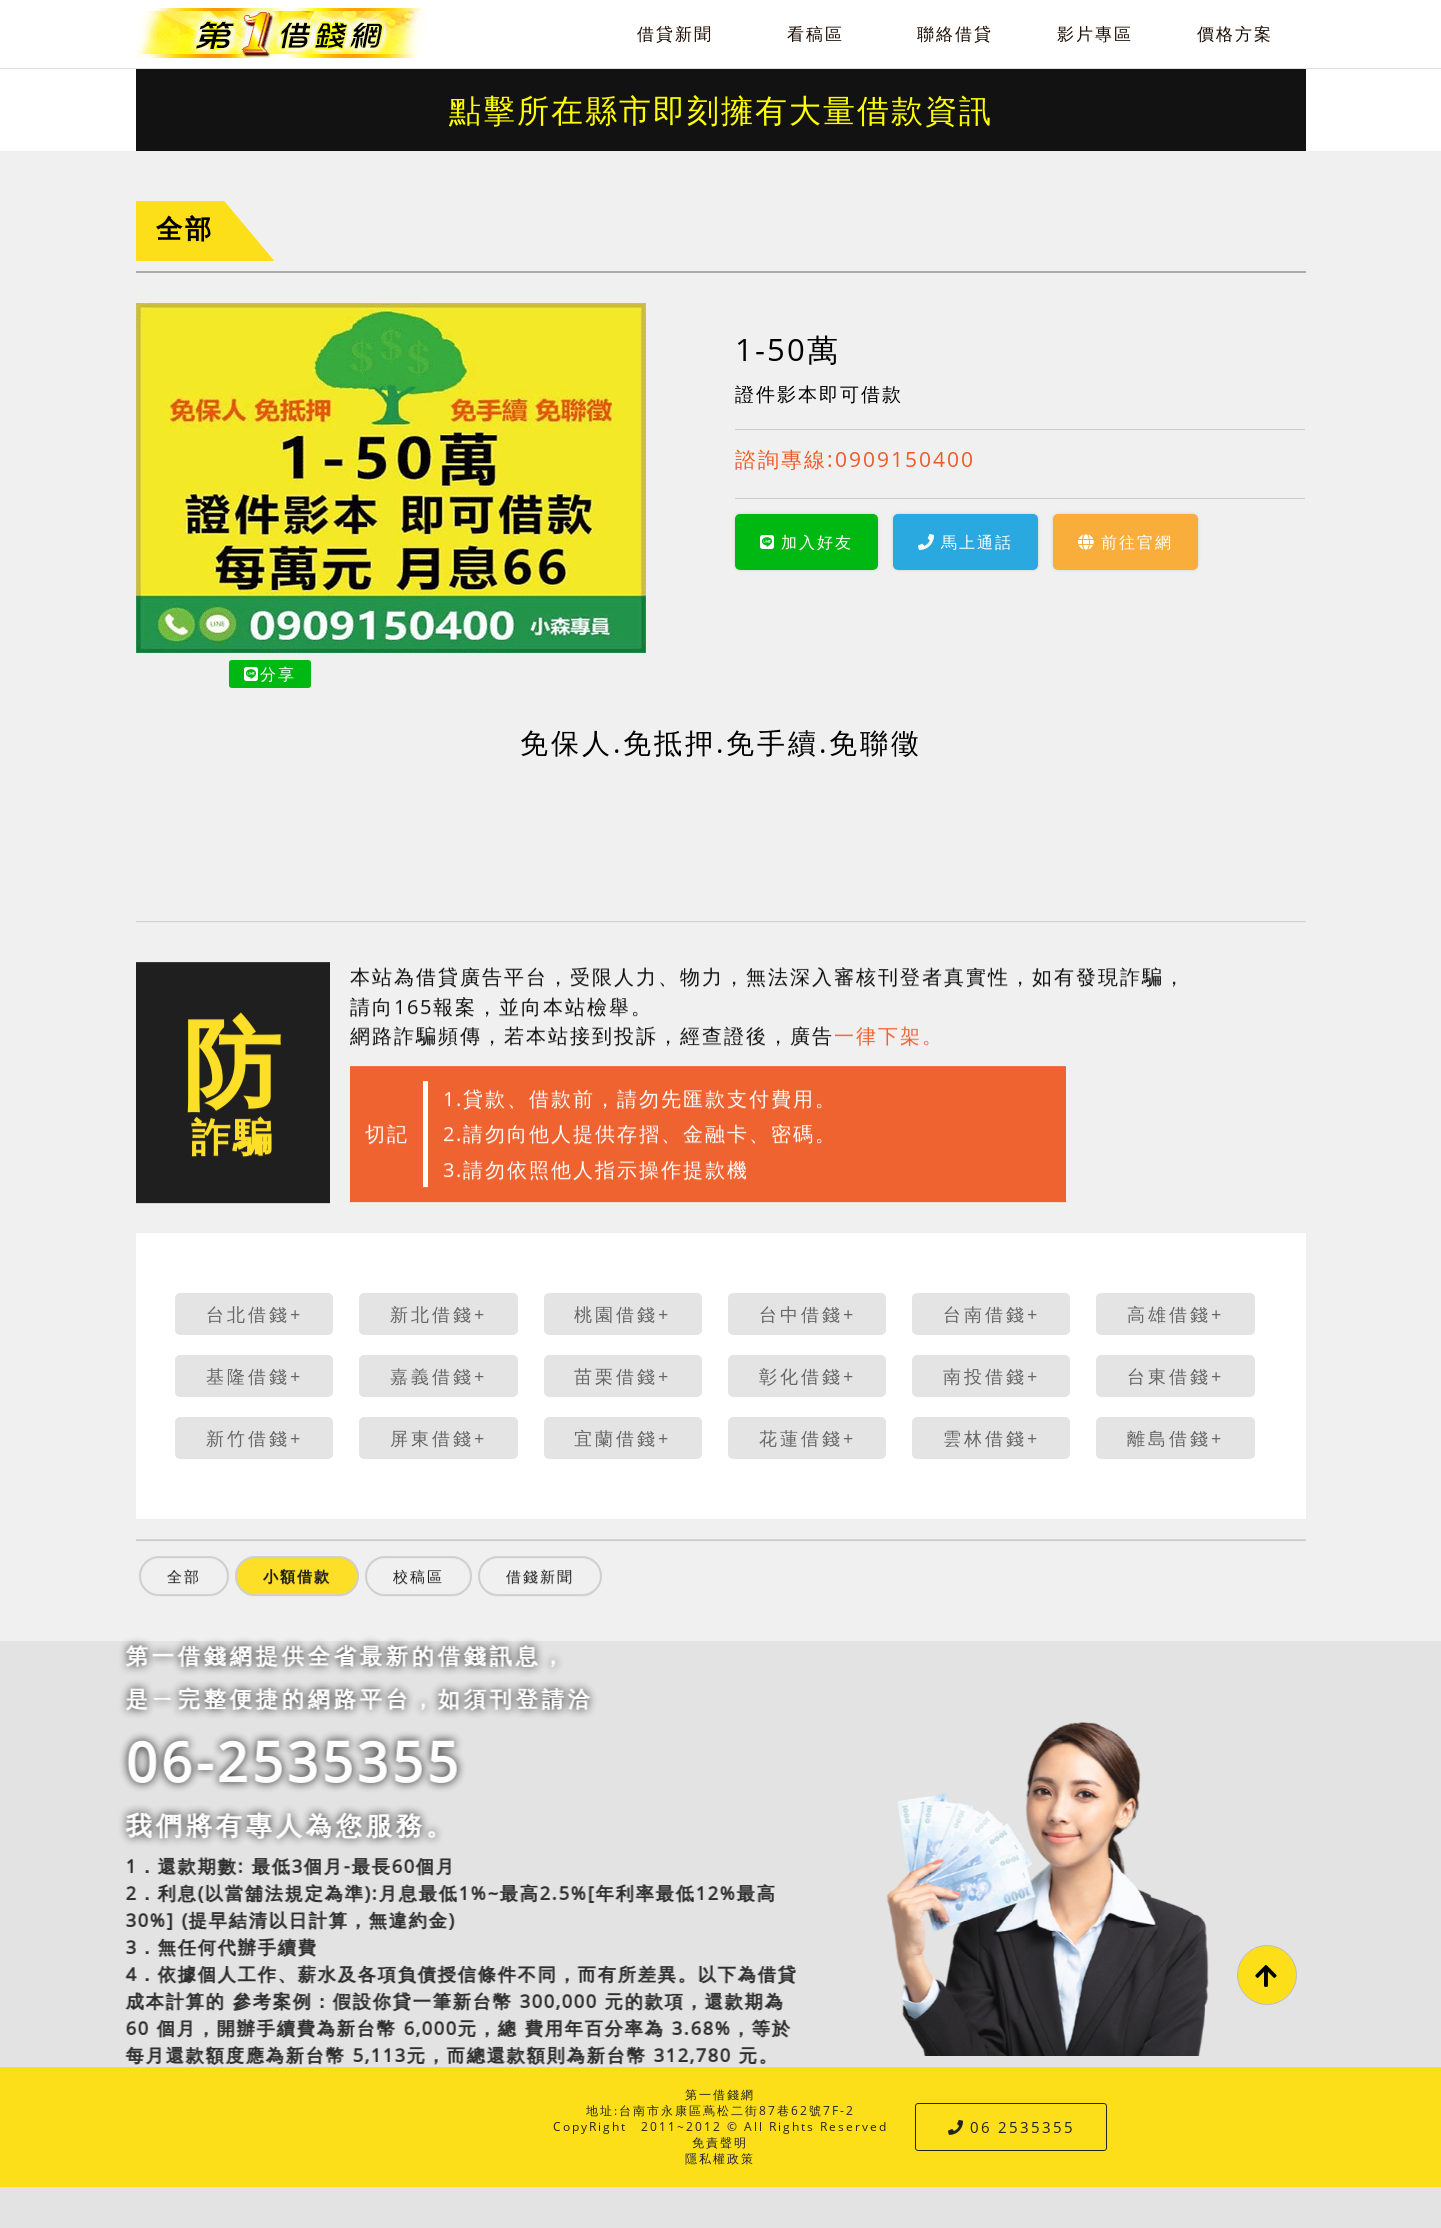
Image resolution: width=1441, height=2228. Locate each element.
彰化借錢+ (807, 1376)
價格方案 (1235, 33)
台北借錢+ (254, 1314)
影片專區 (1095, 33)
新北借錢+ (438, 1314)
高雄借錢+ (1175, 1314)
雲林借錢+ (991, 1438)
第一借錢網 (720, 2094)
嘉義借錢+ (438, 1376)
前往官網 (1125, 542)
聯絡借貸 (955, 33)
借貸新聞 (675, 33)
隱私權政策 (720, 2158)
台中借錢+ (807, 1314)
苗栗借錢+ (622, 1376)
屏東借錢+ (438, 1438)
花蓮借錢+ (807, 1438)
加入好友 (806, 542)
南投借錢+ (991, 1376)
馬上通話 (965, 542)
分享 (270, 674)
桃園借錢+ (622, 1314)
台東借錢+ (1175, 1376)
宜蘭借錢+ (622, 1438)
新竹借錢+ (254, 1438)
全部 (185, 228)
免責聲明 (720, 2142)
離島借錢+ (1175, 1438)
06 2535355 (1011, 2127)
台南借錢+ (991, 1314)
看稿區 (815, 33)
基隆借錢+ (254, 1376)
